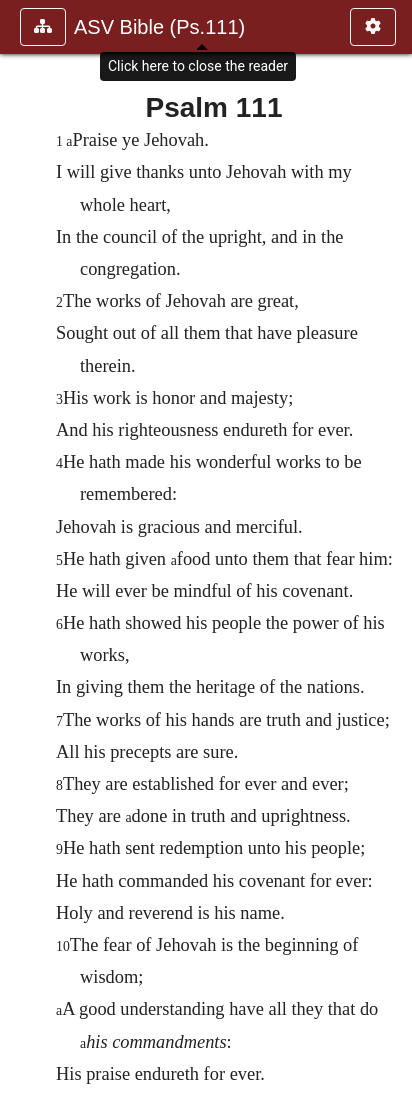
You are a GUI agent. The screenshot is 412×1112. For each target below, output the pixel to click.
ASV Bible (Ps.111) (159, 27)
